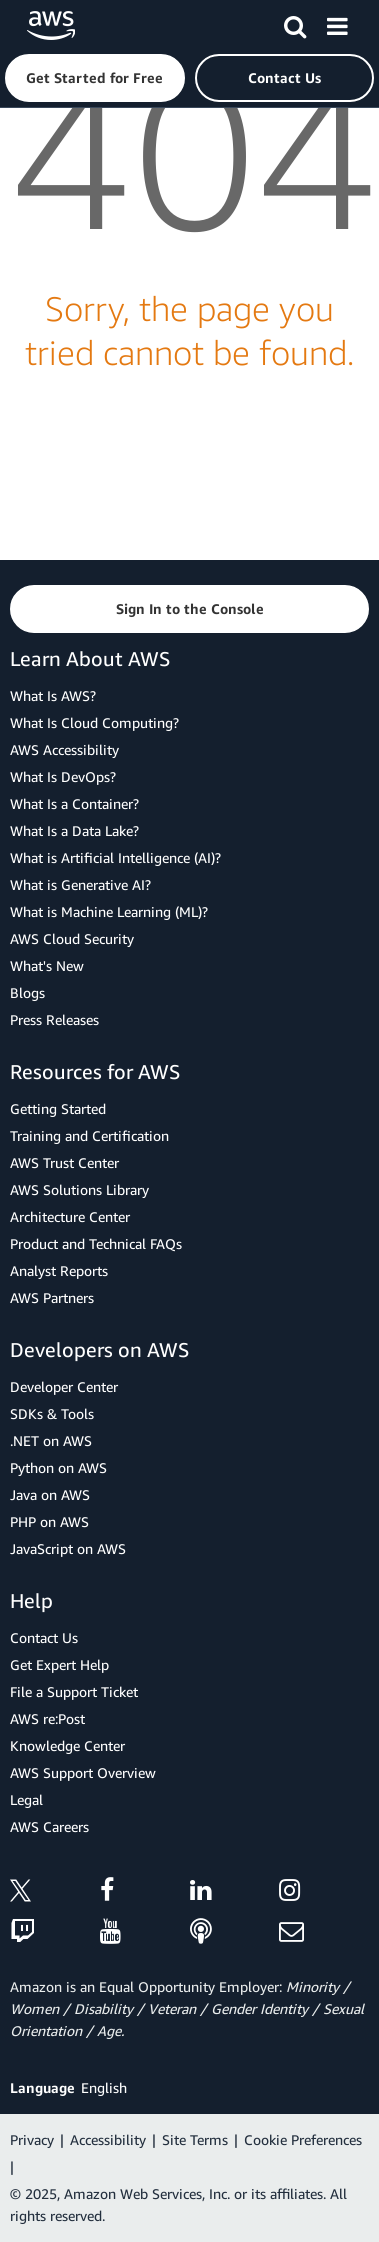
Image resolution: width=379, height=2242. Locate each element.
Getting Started (58, 1108)
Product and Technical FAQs (96, 1243)
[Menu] (337, 23)
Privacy (32, 2139)
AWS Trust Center (64, 1162)
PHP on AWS (49, 1521)
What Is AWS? (53, 695)
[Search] (295, 23)
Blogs (27, 992)
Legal (26, 1799)
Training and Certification (89, 1135)
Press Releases (54, 1019)
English (104, 2087)
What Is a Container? (74, 803)
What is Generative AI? (80, 884)
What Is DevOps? (63, 776)
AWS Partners (52, 1297)
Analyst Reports (59, 1270)
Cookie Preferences (303, 2139)
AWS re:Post (47, 1718)
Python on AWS (58, 1467)
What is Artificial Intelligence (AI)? (115, 857)
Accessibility (108, 2139)
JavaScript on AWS (68, 1548)
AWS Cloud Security (72, 938)
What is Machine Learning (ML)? (109, 911)
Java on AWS (50, 1494)
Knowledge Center (67, 1745)
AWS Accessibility (64, 749)
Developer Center (64, 1386)
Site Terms (195, 2139)
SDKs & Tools (52, 1413)
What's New (47, 965)
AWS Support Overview (83, 1772)
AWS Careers (49, 1826)
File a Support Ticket (74, 1691)
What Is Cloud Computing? (94, 722)
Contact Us (44, 1637)
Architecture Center (70, 1216)
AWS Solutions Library (79, 1189)
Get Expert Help (59, 1664)
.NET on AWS (51, 1440)
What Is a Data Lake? (74, 830)
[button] (95, 78)
